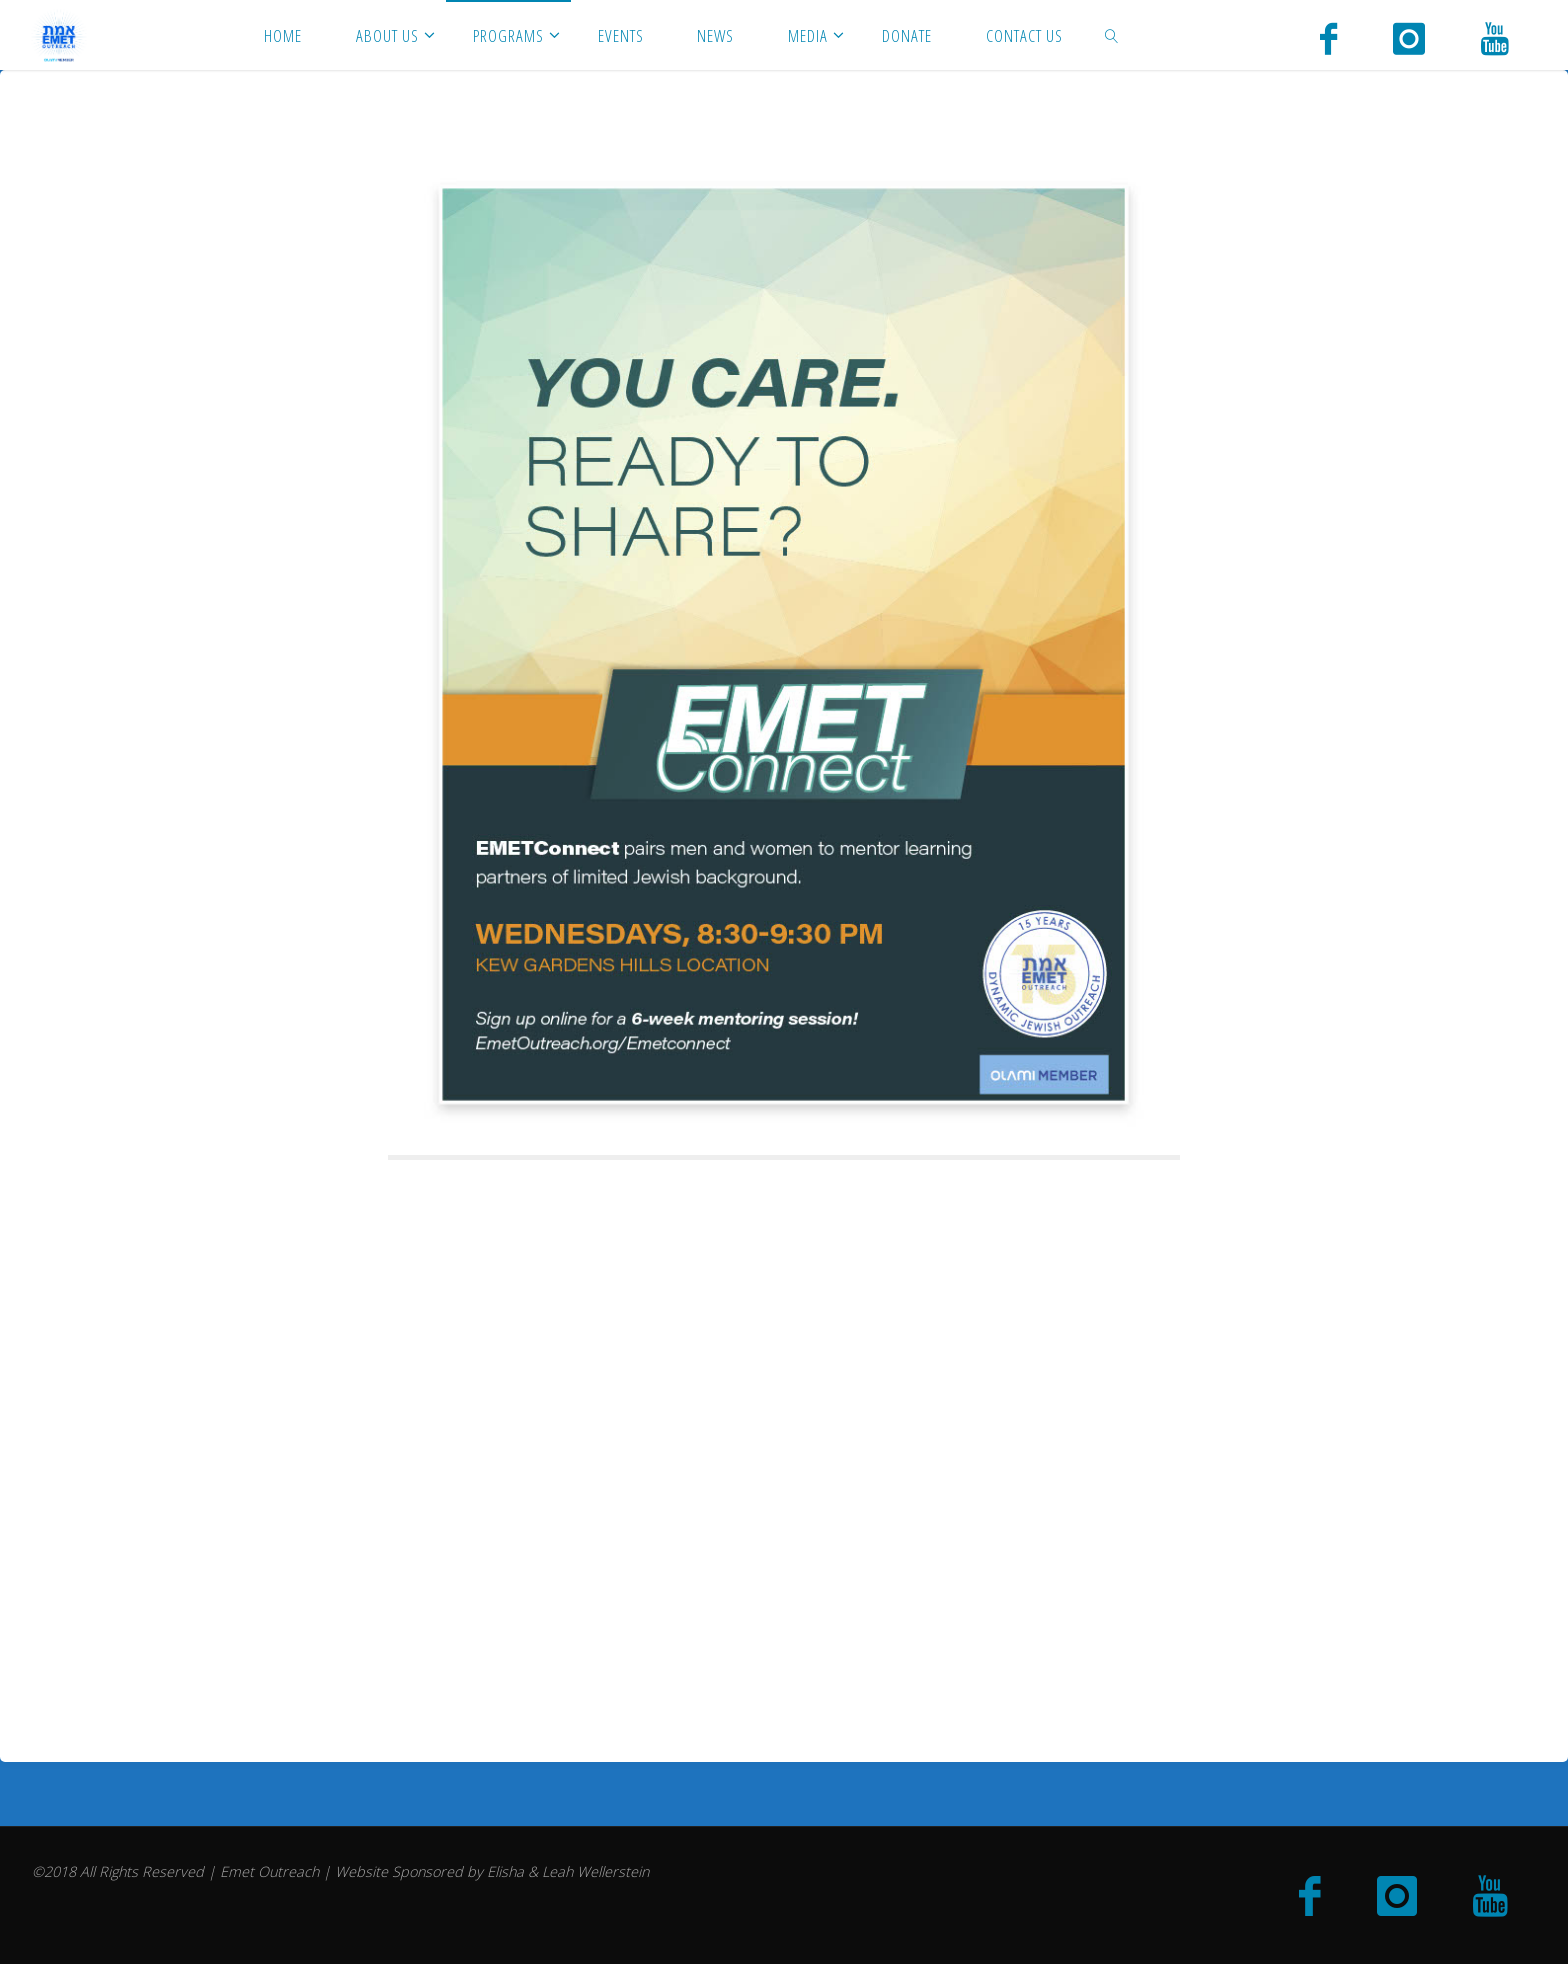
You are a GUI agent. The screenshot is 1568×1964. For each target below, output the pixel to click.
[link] (1111, 35)
